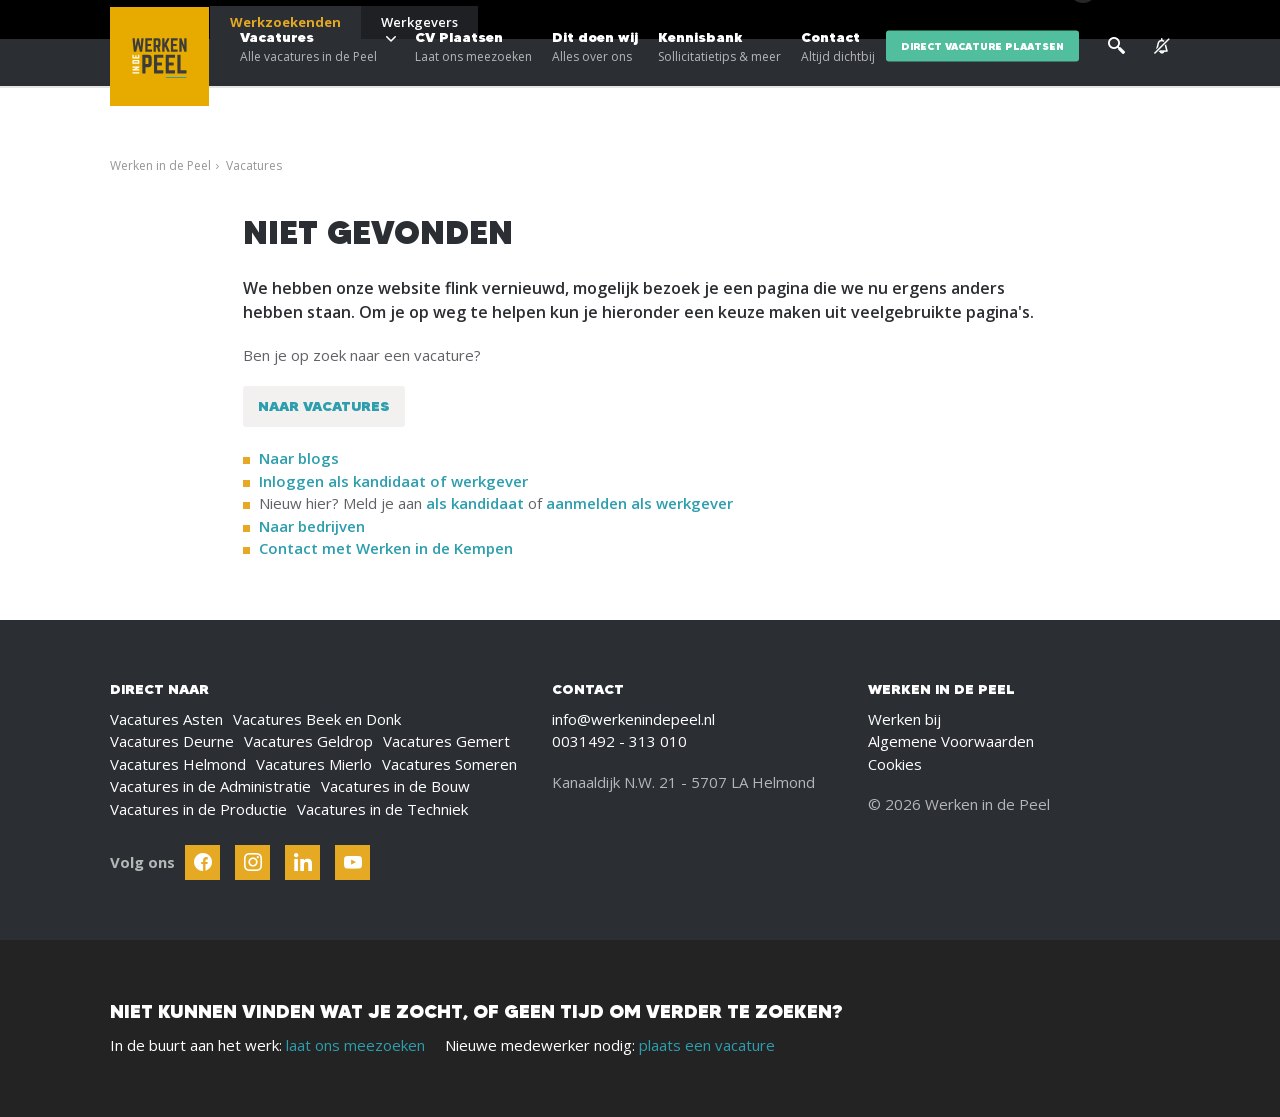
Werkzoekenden (285, 22)
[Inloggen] (1119, 22)
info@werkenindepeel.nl (633, 719)
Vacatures (308, 80)
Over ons (989, 20)
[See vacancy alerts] (1162, 79)
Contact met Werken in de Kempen (386, 548)
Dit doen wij (595, 80)
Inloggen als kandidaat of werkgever (393, 481)
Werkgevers (419, 22)
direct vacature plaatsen (982, 79)
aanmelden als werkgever (639, 503)
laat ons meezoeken (355, 1045)
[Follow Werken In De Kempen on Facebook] (202, 862)
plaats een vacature (707, 1045)
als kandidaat (475, 503)
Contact (838, 80)
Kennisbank (719, 80)
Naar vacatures (324, 406)
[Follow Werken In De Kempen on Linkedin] (302, 862)
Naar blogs (299, 458)
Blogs (928, 20)
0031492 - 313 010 (619, 741)
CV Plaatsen (473, 80)
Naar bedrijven (314, 526)
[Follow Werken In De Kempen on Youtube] (352, 862)
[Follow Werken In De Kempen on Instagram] (252, 862)
